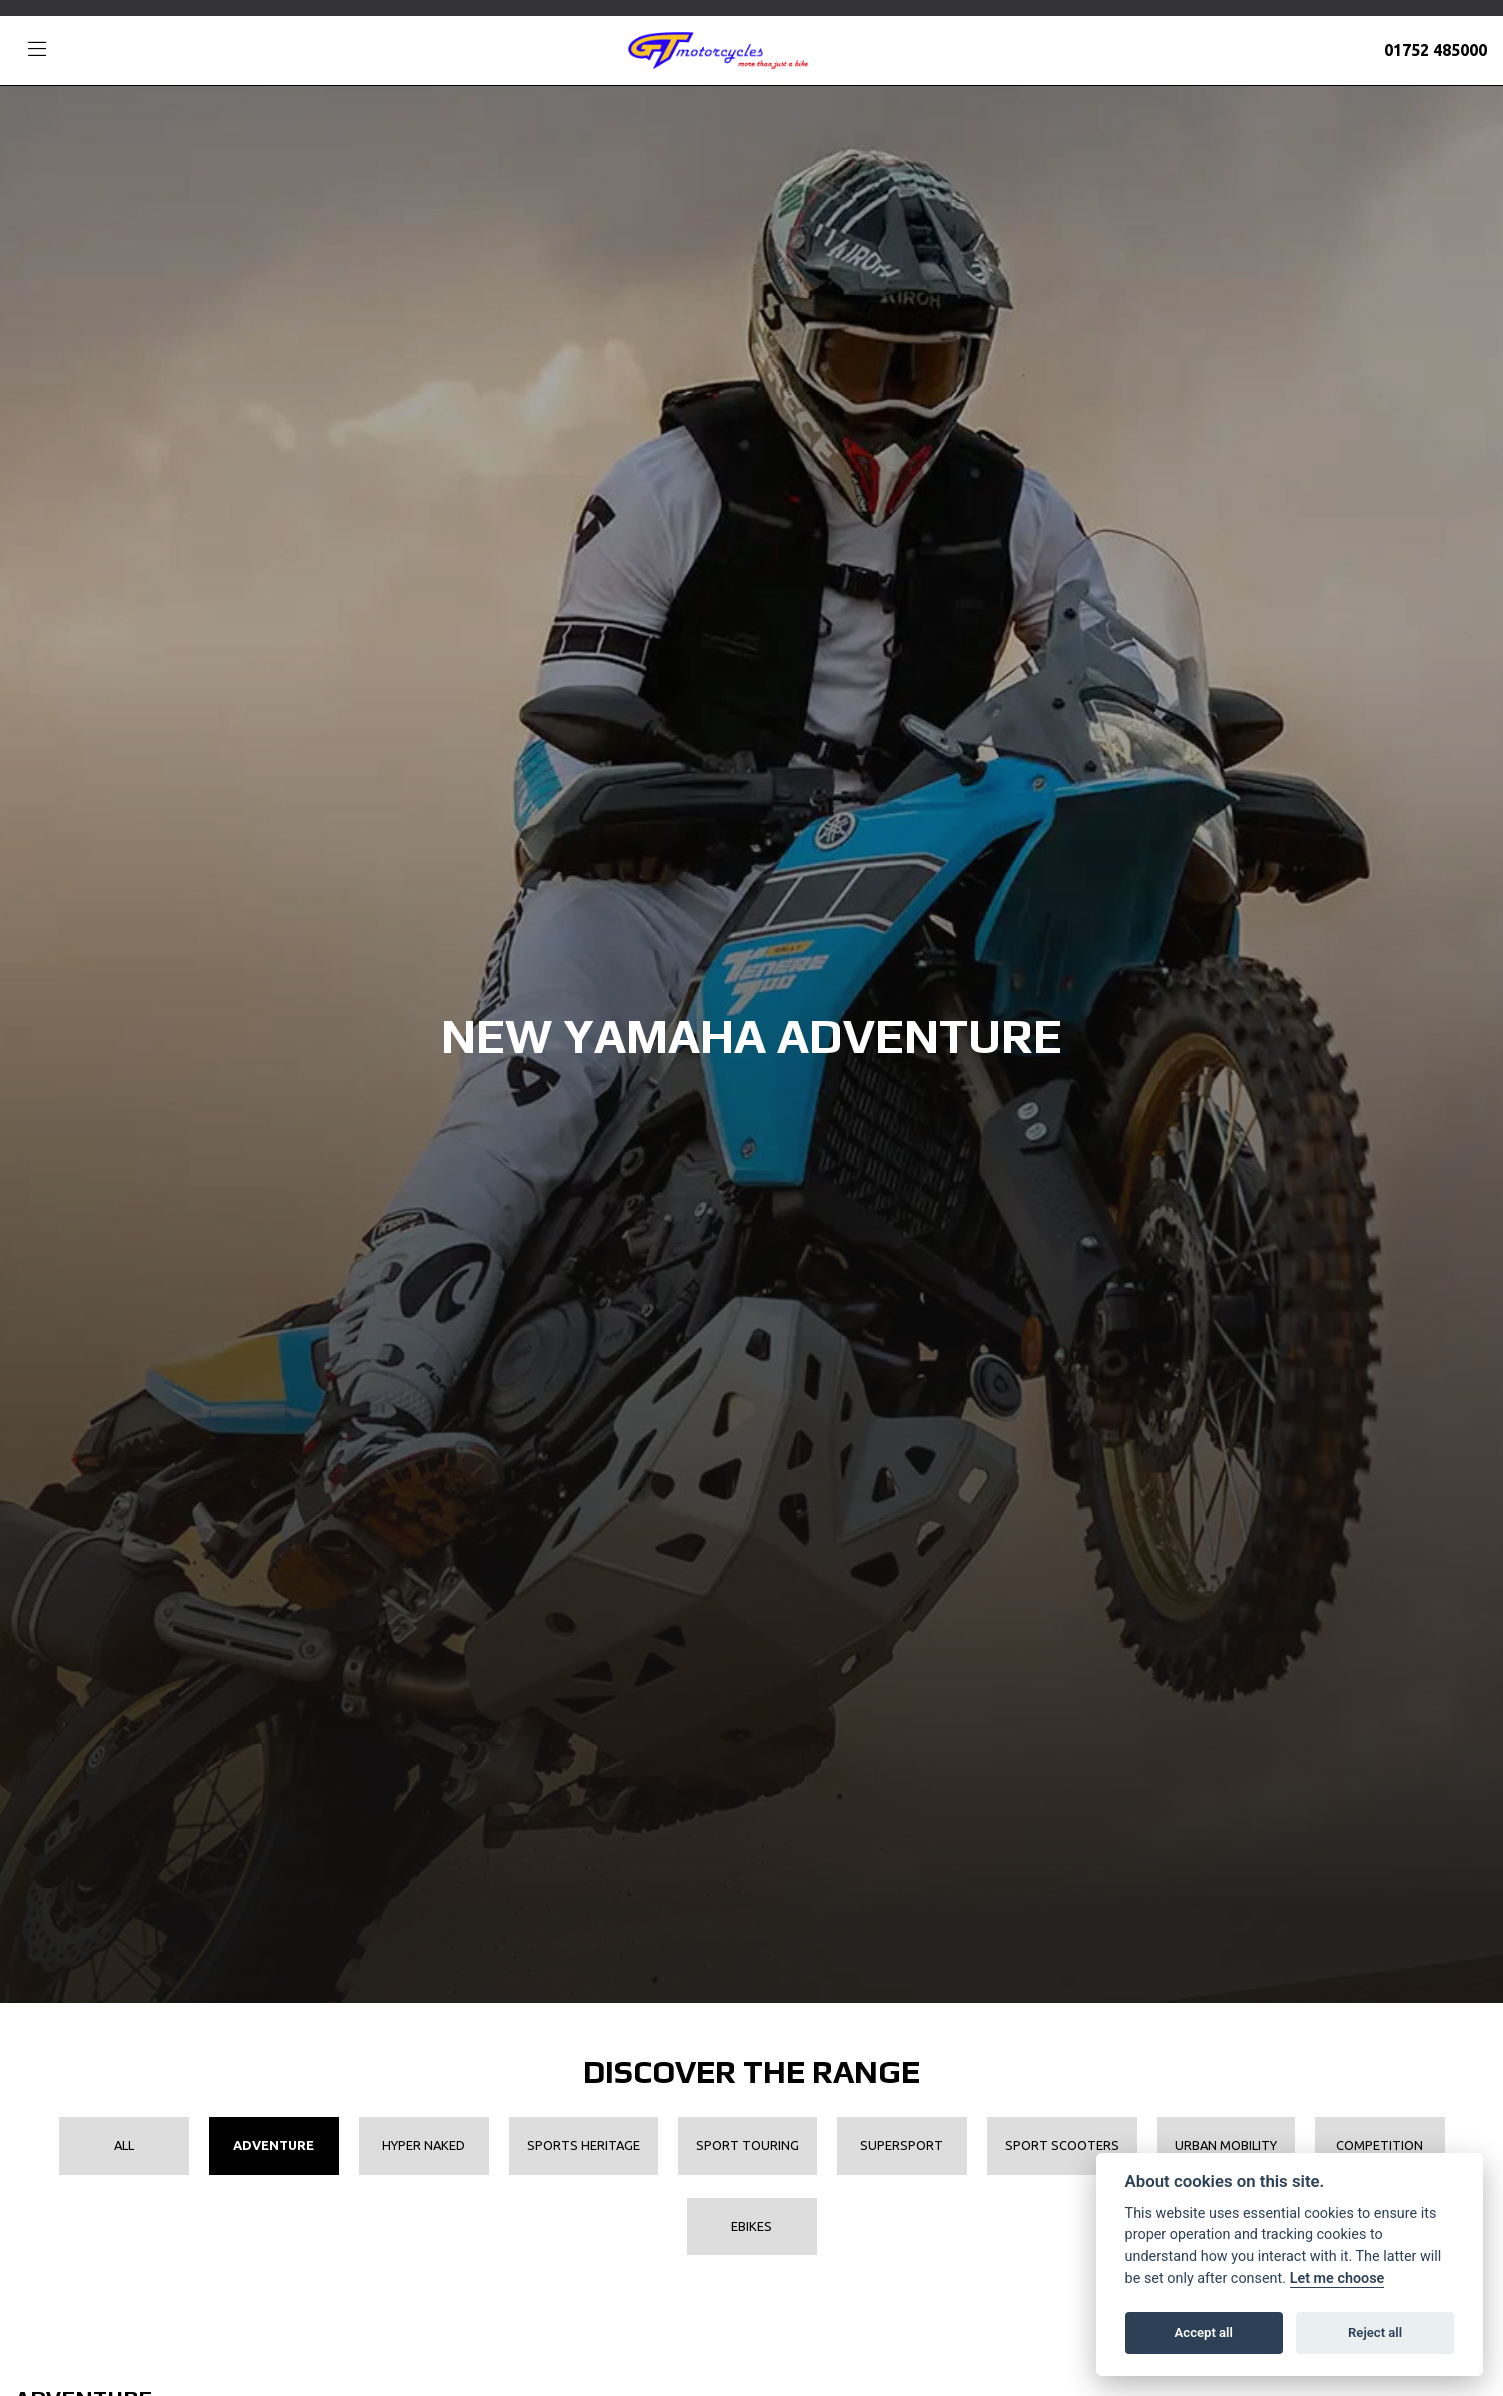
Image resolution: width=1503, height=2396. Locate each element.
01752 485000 (1435, 50)
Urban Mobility (1226, 2145)
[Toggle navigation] (37, 50)
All (124, 2145)
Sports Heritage (583, 2145)
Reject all (1375, 2332)
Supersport (901, 2145)
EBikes (751, 2226)
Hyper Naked (423, 2145)
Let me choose (1337, 2278)
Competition (1379, 2145)
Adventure (273, 2145)
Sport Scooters (1062, 2145)
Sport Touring (747, 2145)
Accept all (1204, 2332)
